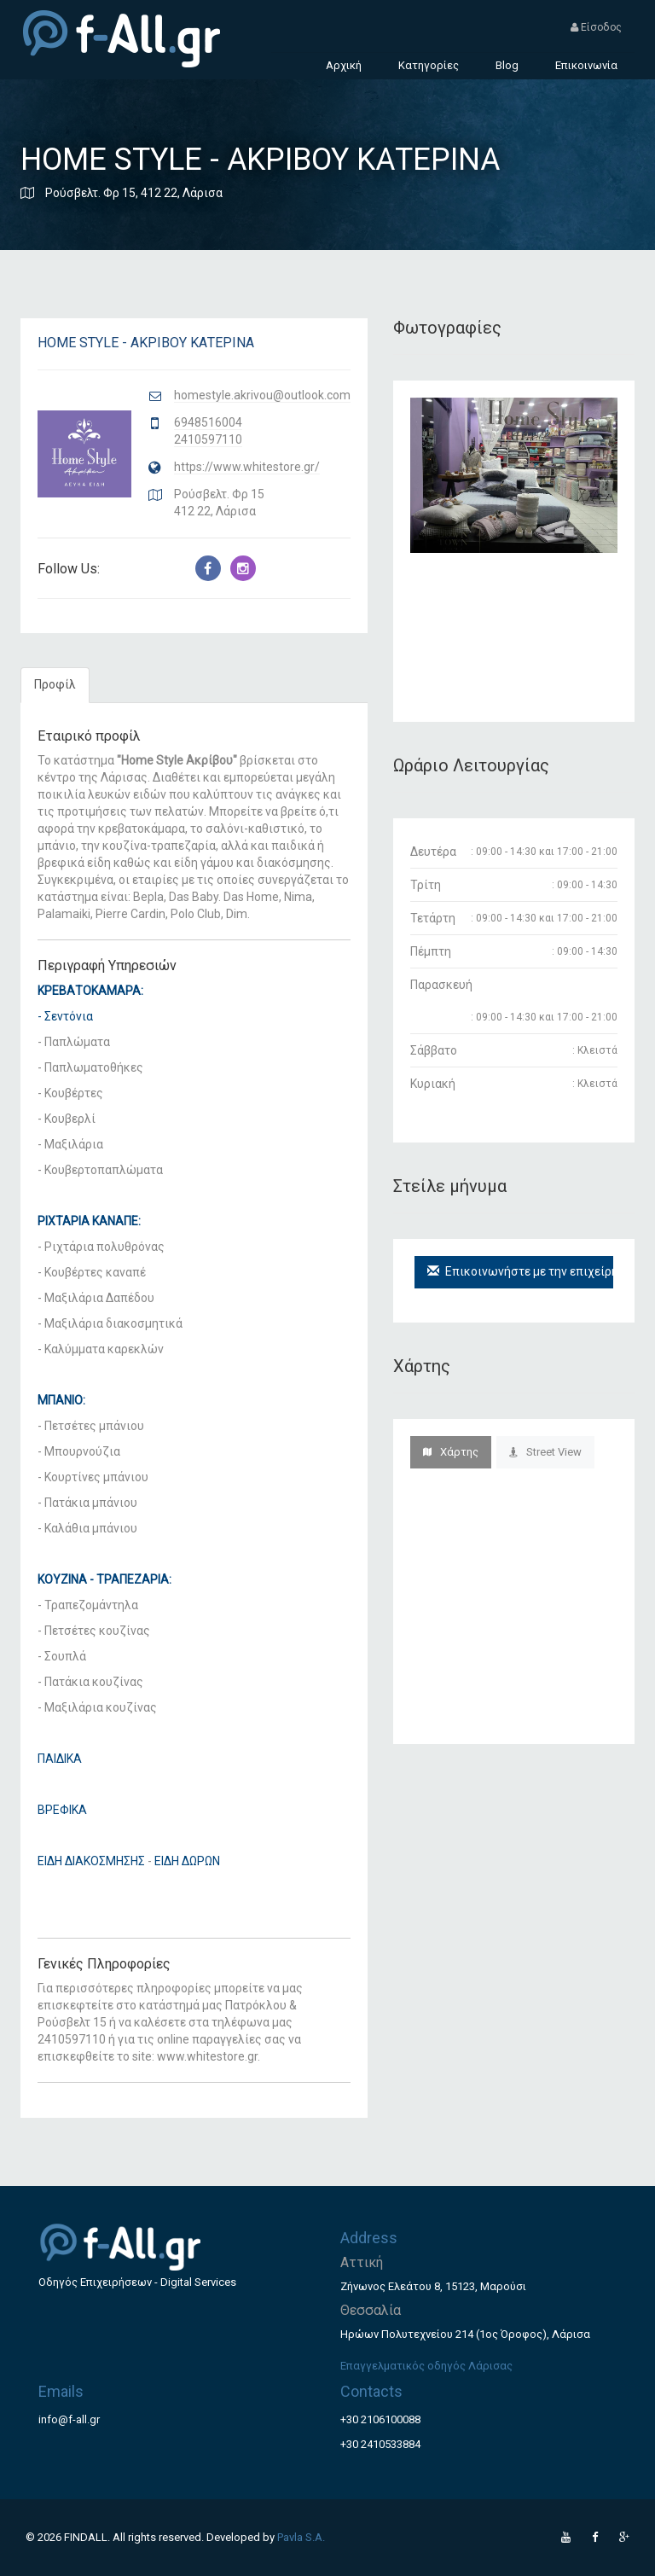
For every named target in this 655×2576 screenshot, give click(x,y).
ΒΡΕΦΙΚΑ (62, 1810)
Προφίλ (55, 684)
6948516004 (208, 422)
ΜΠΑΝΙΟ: (61, 1400)
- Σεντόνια (65, 1016)
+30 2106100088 (380, 2419)
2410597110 (208, 439)
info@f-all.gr (69, 2419)
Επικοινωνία (586, 65)
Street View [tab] (545, 1451)
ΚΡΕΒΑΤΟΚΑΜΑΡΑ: (90, 990)
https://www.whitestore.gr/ (247, 467)
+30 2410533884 (380, 2444)
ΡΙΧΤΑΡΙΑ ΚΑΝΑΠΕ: (89, 1221)
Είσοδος (596, 27)
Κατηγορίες (428, 65)
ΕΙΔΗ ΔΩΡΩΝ (187, 1861)
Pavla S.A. (301, 2537)
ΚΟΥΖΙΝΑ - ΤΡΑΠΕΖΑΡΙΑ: (104, 1579)
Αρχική (344, 65)
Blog (507, 65)
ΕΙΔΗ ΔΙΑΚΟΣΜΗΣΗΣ (91, 1861)
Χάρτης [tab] (450, 1451)
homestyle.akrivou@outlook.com (262, 395)
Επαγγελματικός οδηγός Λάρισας (426, 2365)
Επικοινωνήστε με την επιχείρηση (520, 1271)
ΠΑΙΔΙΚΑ (60, 1758)
